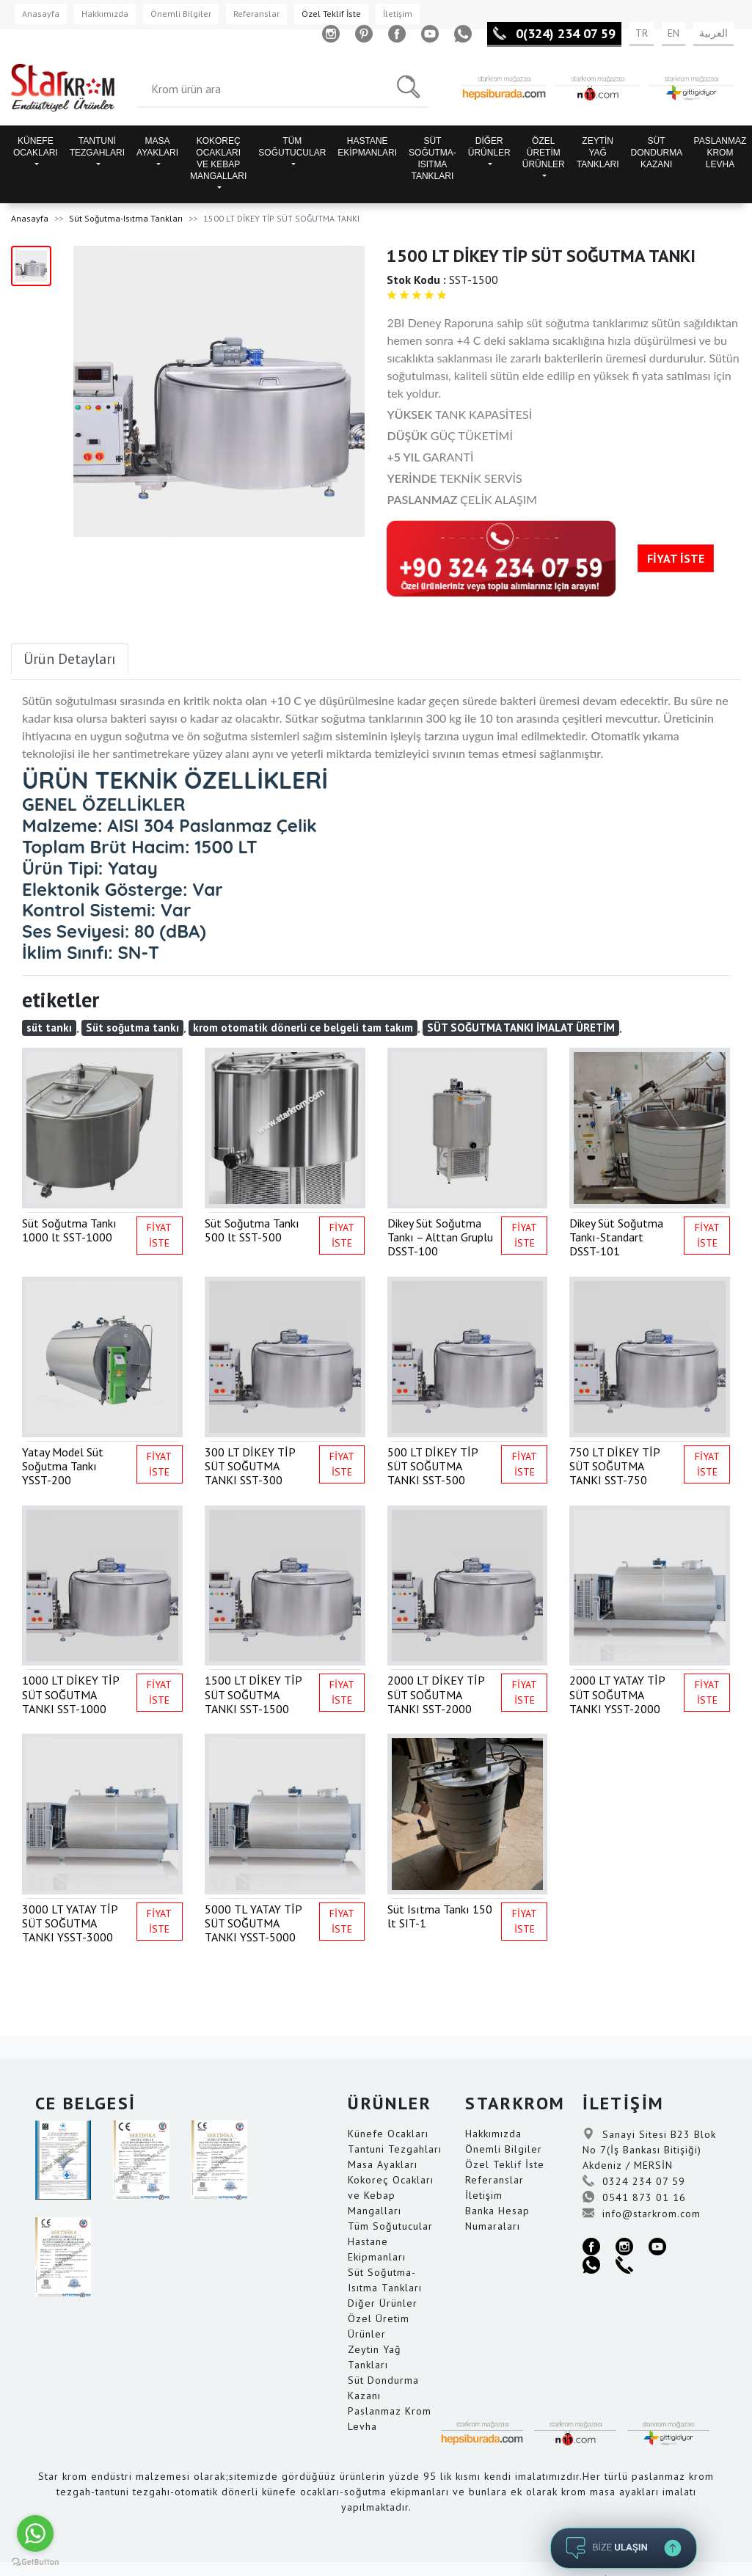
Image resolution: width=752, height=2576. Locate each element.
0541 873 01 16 (634, 2197)
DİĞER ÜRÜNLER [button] (489, 147)
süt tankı (49, 1028)
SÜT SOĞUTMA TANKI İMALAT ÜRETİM (521, 1028)
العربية (713, 33)
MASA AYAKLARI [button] (157, 147)
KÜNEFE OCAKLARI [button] (35, 147)
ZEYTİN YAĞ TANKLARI (598, 152)
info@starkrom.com (642, 2213)
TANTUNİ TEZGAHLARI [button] (97, 147)
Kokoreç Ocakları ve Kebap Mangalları (391, 2195)
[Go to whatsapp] (35, 2533)
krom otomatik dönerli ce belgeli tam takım (303, 1028)
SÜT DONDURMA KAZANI (657, 152)
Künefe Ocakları (388, 2133)
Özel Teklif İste (331, 13)
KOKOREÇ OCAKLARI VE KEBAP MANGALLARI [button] (218, 158)
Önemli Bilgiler (180, 13)
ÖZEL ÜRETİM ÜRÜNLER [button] (543, 152)
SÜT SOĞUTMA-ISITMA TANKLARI (432, 158)
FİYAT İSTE (675, 558)
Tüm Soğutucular (390, 2226)
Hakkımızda (104, 13)
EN (673, 33)
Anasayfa (40, 13)
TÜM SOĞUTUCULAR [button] (292, 147)
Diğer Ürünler (382, 2303)
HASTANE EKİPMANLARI (367, 147)
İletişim (397, 13)
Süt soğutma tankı (132, 1028)
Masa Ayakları (382, 2164)
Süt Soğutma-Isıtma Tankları (126, 218)
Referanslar (256, 13)
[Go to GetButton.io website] (35, 2561)
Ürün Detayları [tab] (69, 658)
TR (641, 33)
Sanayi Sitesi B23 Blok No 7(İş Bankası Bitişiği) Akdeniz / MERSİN (649, 2150)
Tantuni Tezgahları (395, 2149)
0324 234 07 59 (634, 2181)
